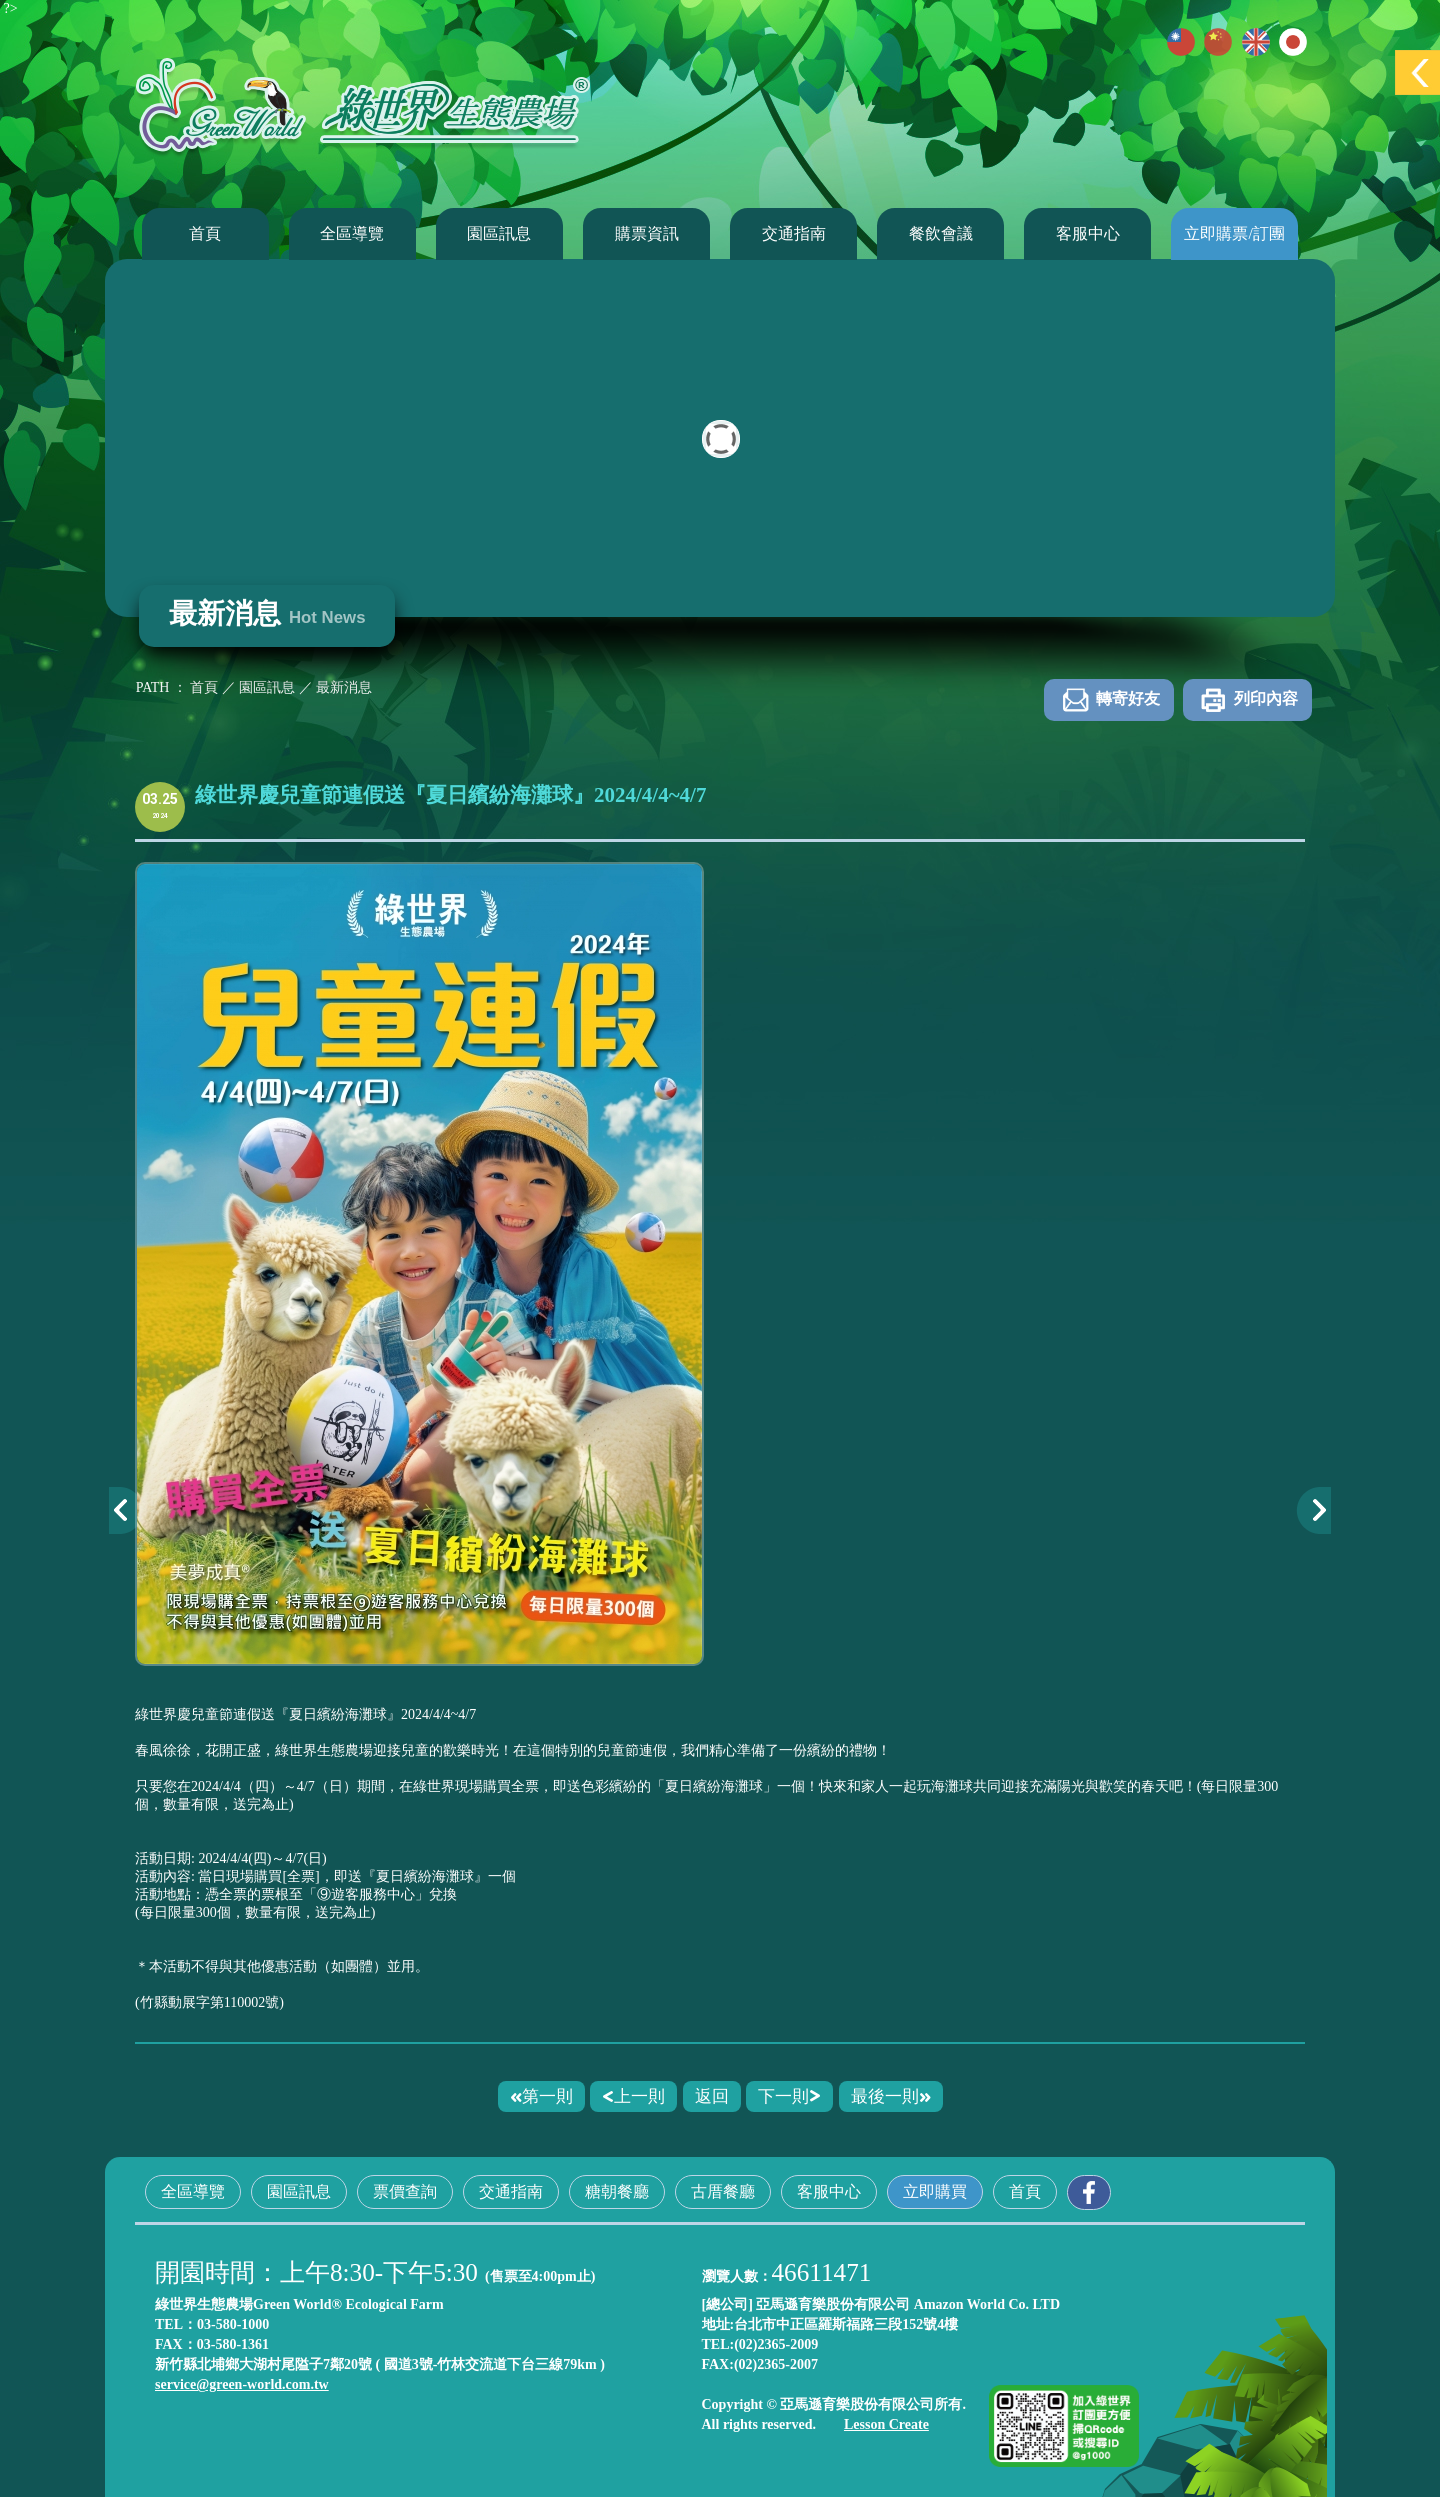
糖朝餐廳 (617, 2191)
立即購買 (935, 2191)
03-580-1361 (233, 2344)
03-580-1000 (233, 2324)
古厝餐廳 (723, 2191)
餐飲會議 (941, 233)
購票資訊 (647, 233)
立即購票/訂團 (1234, 233)
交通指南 (794, 233)
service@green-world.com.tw (242, 2384)
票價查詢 (405, 2191)
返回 (712, 2096)
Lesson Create (886, 2424)
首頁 (205, 233)
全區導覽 (352, 233)
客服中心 (1088, 233)
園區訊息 (499, 233)
